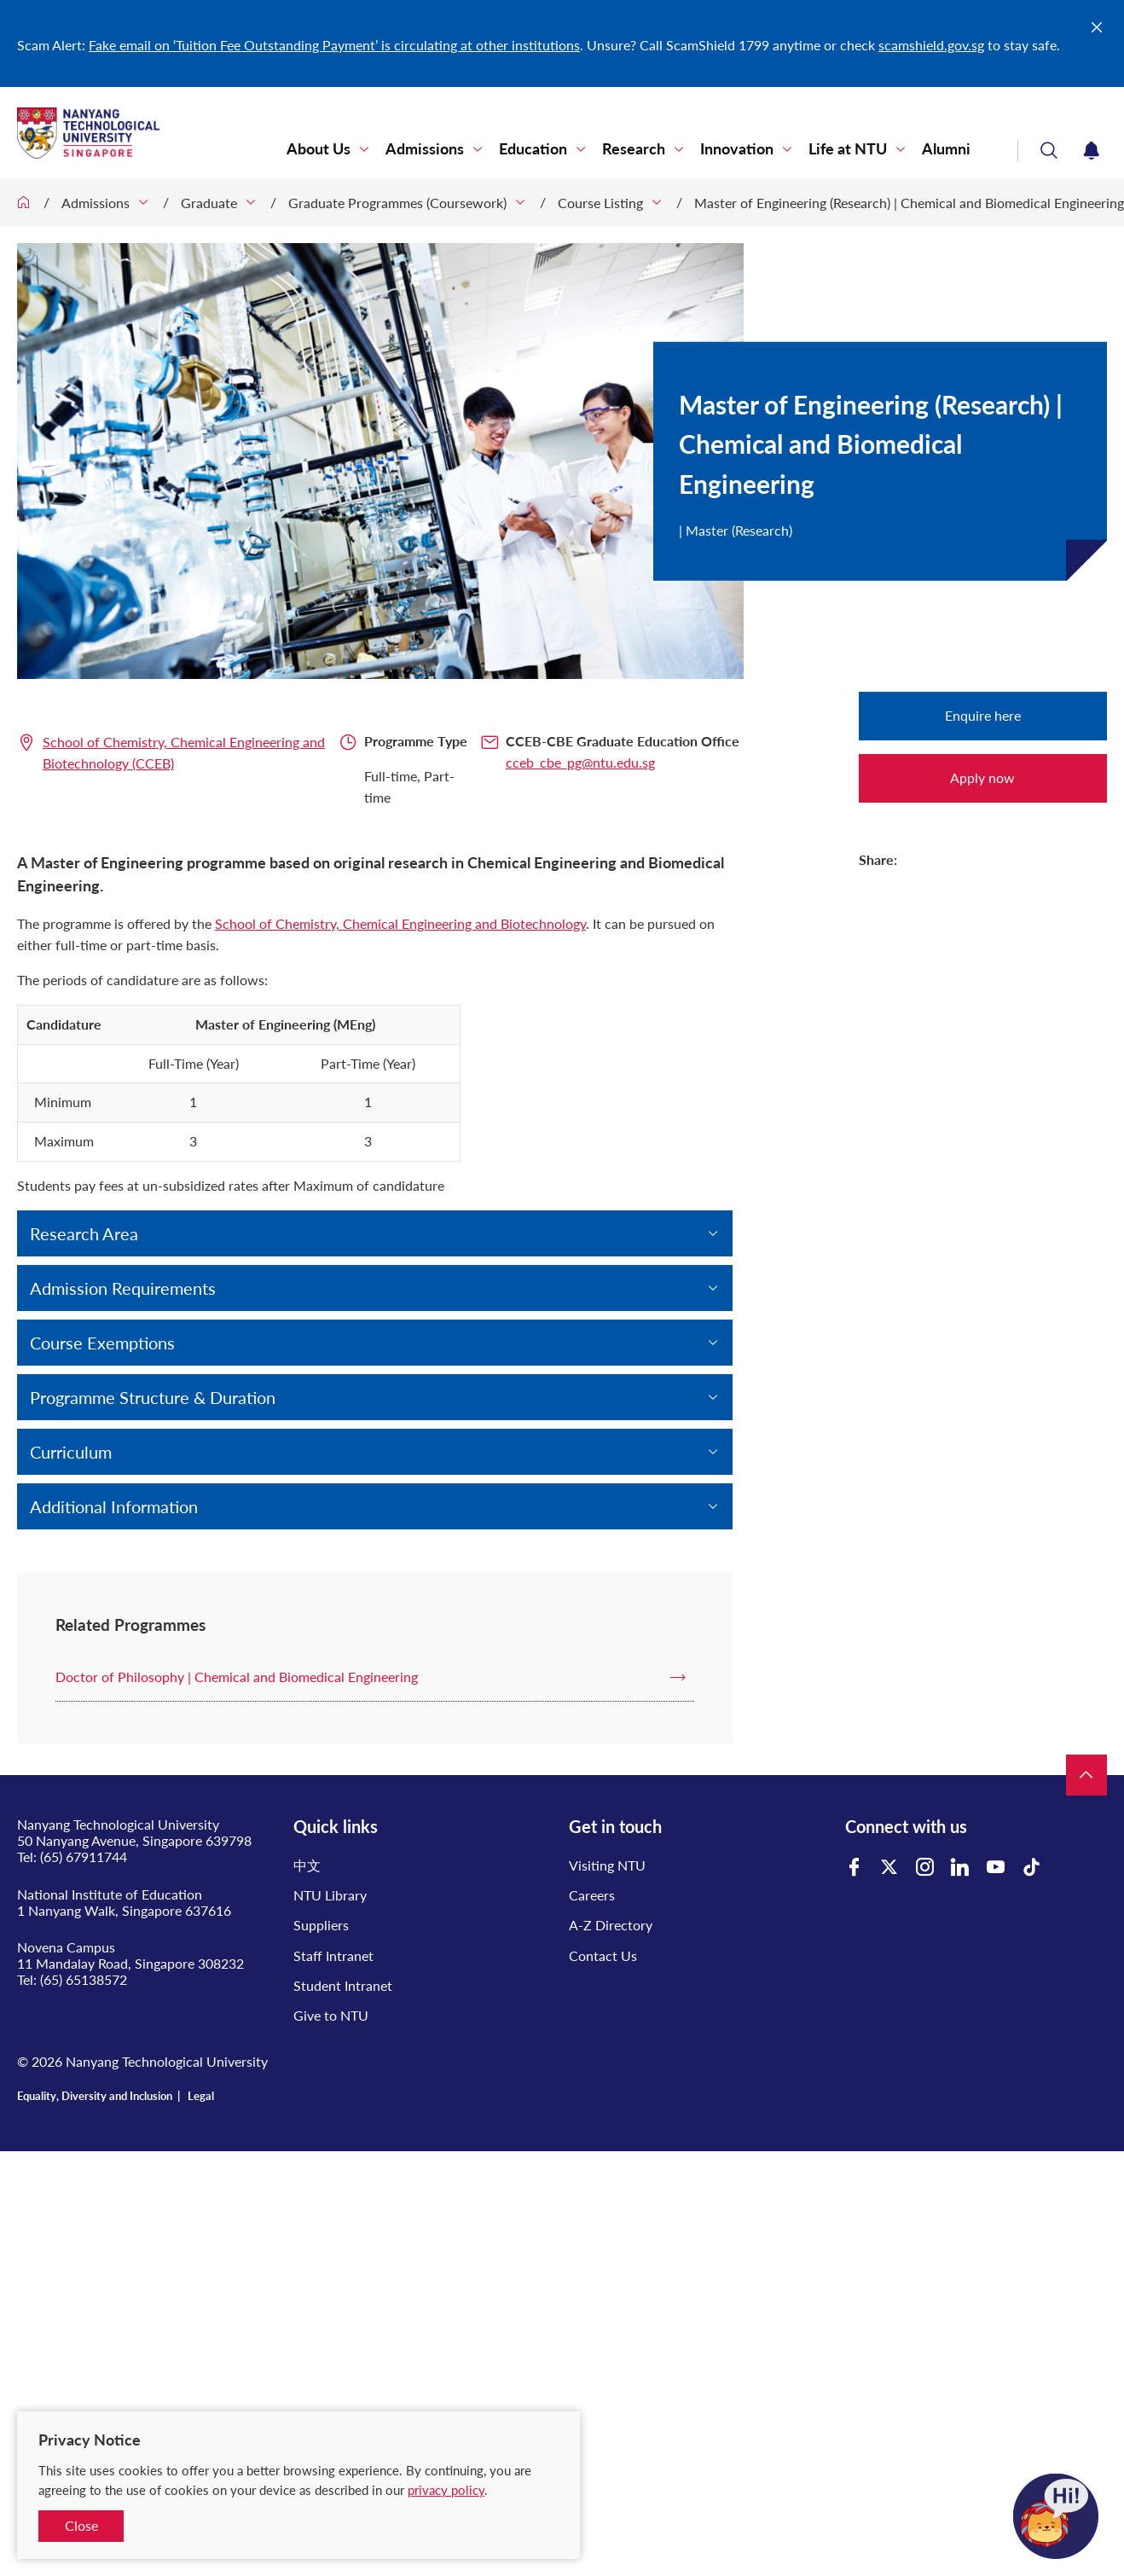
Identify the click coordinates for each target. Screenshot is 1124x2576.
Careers (592, 1895)
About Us (319, 149)
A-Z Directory (610, 1925)
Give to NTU (330, 2015)
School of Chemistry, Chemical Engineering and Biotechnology (400, 923)
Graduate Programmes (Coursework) (397, 202)
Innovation (736, 149)
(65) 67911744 (83, 1856)
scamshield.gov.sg (931, 45)
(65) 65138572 (83, 1979)
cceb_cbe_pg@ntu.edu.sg (580, 762)
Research (633, 149)
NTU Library (330, 1895)
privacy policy (446, 2490)
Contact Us (603, 1955)
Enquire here (983, 715)
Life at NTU (847, 149)
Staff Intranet (333, 1955)
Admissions (424, 149)
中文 (307, 1865)
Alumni (946, 149)
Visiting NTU (607, 1865)
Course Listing (600, 202)
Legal (201, 2096)
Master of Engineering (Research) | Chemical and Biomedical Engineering (909, 202)
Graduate (209, 202)
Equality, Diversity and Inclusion (94, 2096)
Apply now (982, 777)
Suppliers (321, 1925)
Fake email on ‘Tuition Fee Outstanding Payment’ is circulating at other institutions (334, 45)
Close (81, 2525)
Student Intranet (342, 1985)
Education (533, 149)
